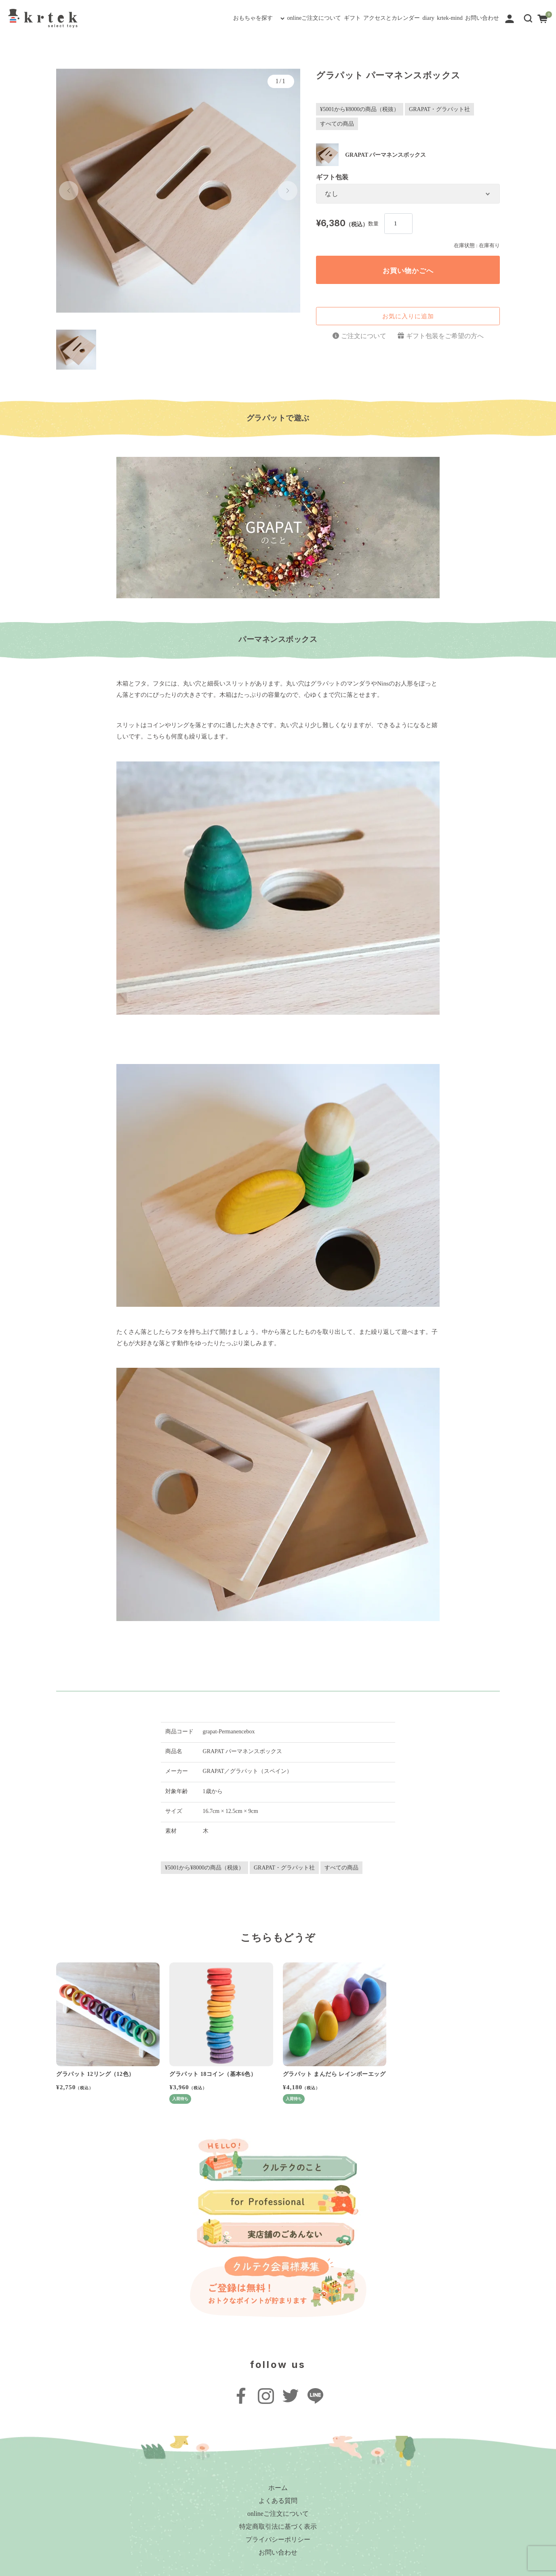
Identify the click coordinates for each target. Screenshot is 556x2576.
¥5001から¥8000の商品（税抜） (359, 109)
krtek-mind (421, 18)
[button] (528, 17)
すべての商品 (337, 124)
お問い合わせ (472, 18)
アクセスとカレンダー (327, 18)
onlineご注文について (211, 18)
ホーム (278, 2487)
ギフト (268, 18)
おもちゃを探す (129, 18)
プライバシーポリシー (278, 2539)
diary (383, 18)
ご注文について (363, 335)
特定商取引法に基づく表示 (278, 2526)
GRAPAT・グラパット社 (439, 109)
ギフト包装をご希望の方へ (445, 335)
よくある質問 (278, 2500)
